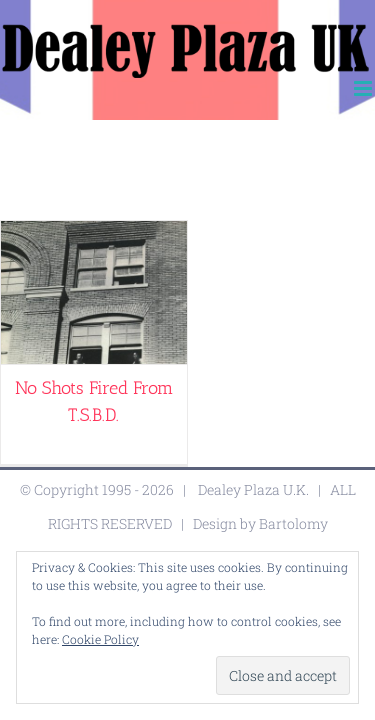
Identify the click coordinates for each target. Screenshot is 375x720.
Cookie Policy (100, 639)
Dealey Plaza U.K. (253, 539)
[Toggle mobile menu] (364, 88)
